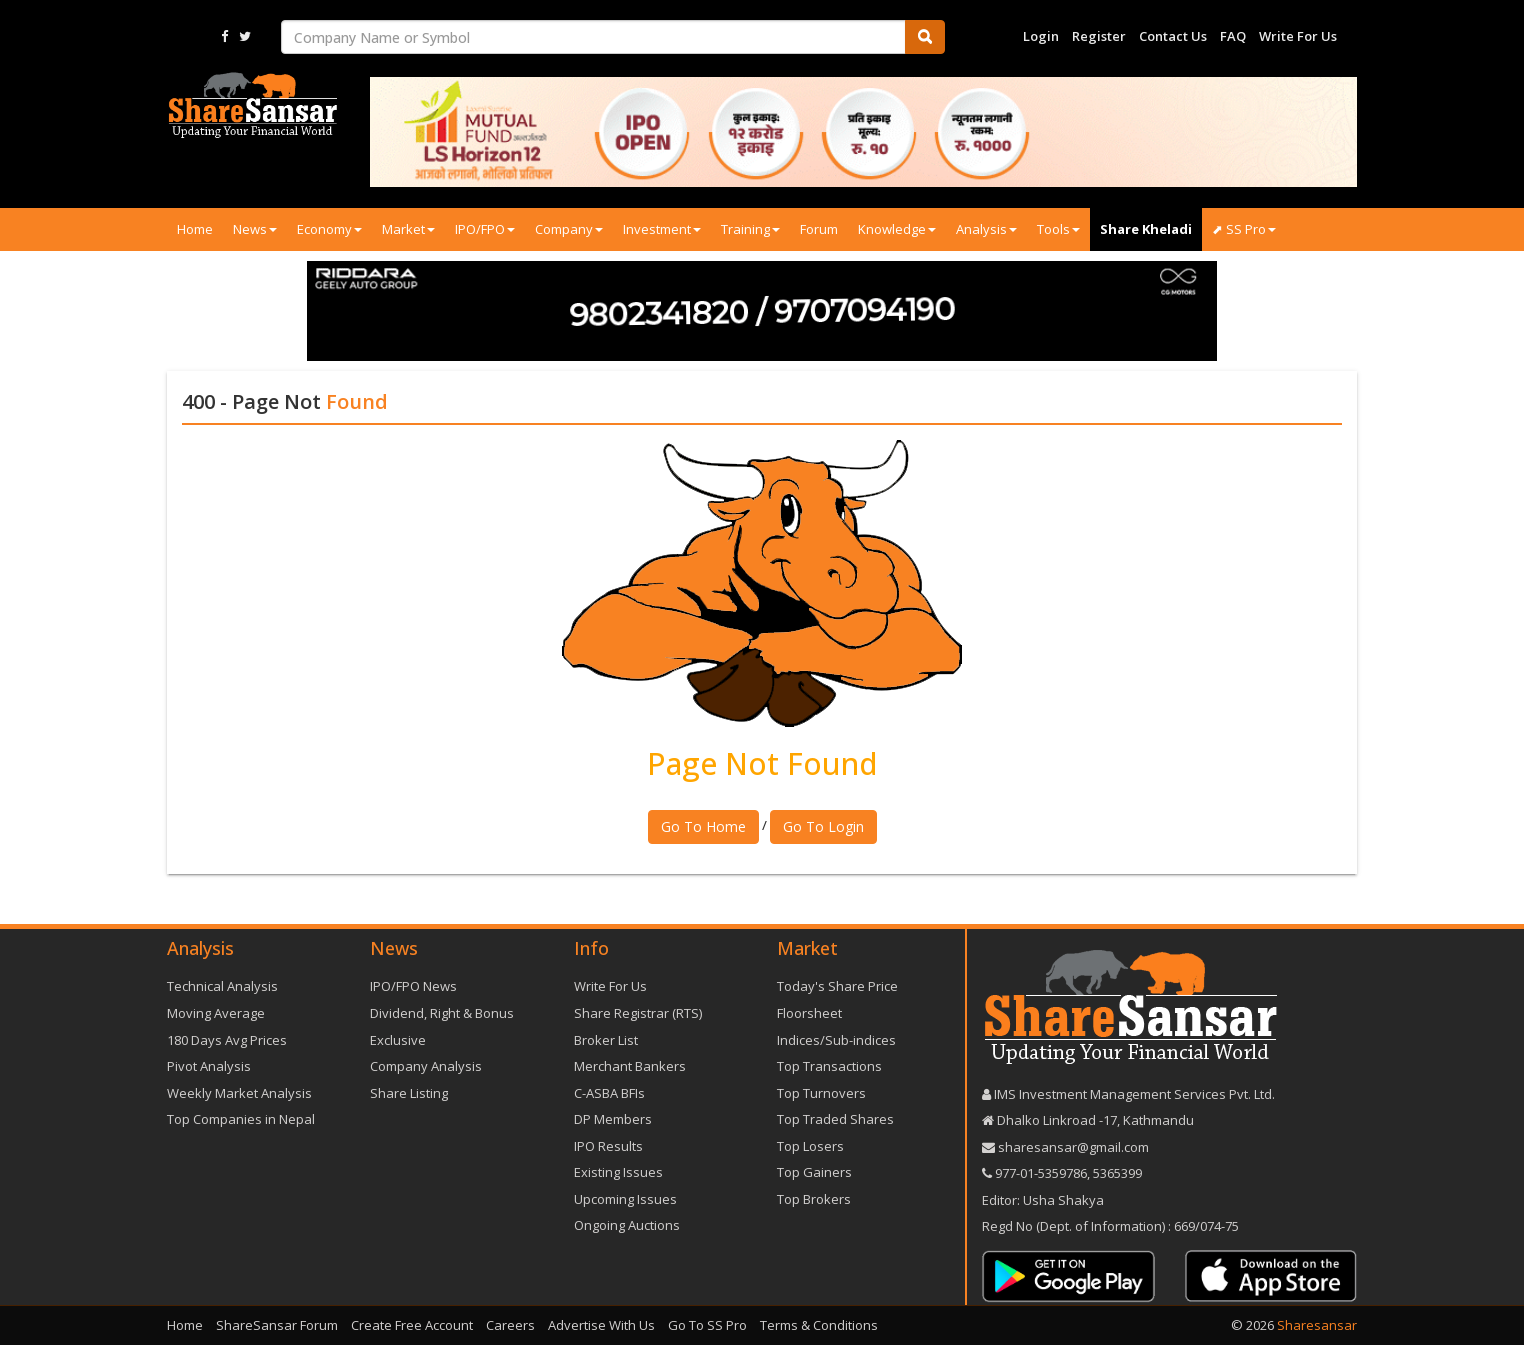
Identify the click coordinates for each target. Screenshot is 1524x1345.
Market (408, 229)
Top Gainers (814, 1172)
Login (1041, 36)
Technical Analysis (222, 986)
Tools (1058, 229)
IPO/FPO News (413, 986)
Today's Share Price (837, 986)
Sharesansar (1317, 1325)
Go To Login (823, 826)
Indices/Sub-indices (836, 1040)
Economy (329, 229)
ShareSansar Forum (277, 1325)
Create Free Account (412, 1325)
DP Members (613, 1119)
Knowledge (897, 229)
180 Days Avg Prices (227, 1040)
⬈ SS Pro (1244, 229)
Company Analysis (426, 1066)
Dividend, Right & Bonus (442, 1013)
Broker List (606, 1040)
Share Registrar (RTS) (638, 1013)
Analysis (986, 229)
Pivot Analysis (209, 1066)
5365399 (1116, 1173)
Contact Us (1173, 36)
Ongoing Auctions (627, 1225)
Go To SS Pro (707, 1325)
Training (750, 229)
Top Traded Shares (835, 1119)
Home (195, 229)
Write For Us (1298, 36)
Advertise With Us (601, 1325)
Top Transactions (829, 1066)
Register (1099, 36)
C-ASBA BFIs (609, 1093)
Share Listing (409, 1093)
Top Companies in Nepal (241, 1119)
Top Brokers (814, 1199)
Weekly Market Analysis (239, 1093)
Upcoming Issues (625, 1199)
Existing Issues (618, 1172)
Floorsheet (809, 1013)
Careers (510, 1325)
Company (569, 229)
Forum (819, 229)
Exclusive (398, 1040)
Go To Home (703, 826)
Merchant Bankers (630, 1066)
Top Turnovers (821, 1093)
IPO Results (608, 1146)
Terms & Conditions (819, 1325)
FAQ (1233, 36)
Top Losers (810, 1146)
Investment (662, 229)
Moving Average (216, 1013)
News (255, 229)
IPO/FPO (485, 229)
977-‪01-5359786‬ (1041, 1173)
